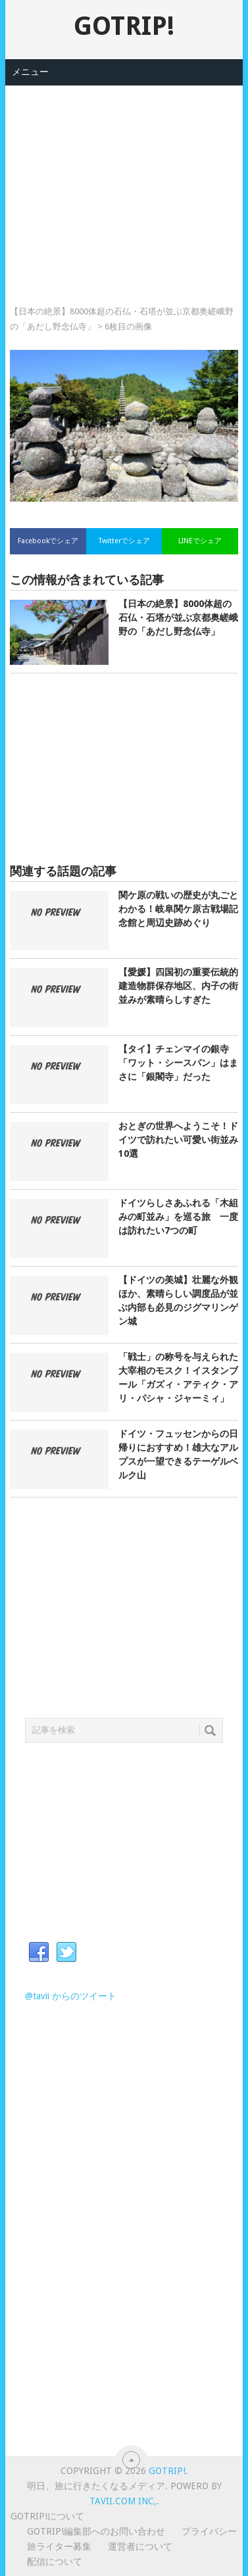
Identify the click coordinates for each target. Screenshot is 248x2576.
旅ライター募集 (59, 2546)
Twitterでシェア (124, 541)
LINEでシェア (200, 541)
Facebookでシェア (48, 541)
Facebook (38, 1952)
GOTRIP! (124, 26)
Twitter (66, 1952)
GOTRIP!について (47, 2516)
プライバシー (209, 2531)
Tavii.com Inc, (123, 2501)
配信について (54, 2561)
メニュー (30, 71)
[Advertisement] (124, 177)
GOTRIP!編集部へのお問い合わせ (96, 2531)
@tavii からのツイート (70, 1996)
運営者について (140, 2546)
